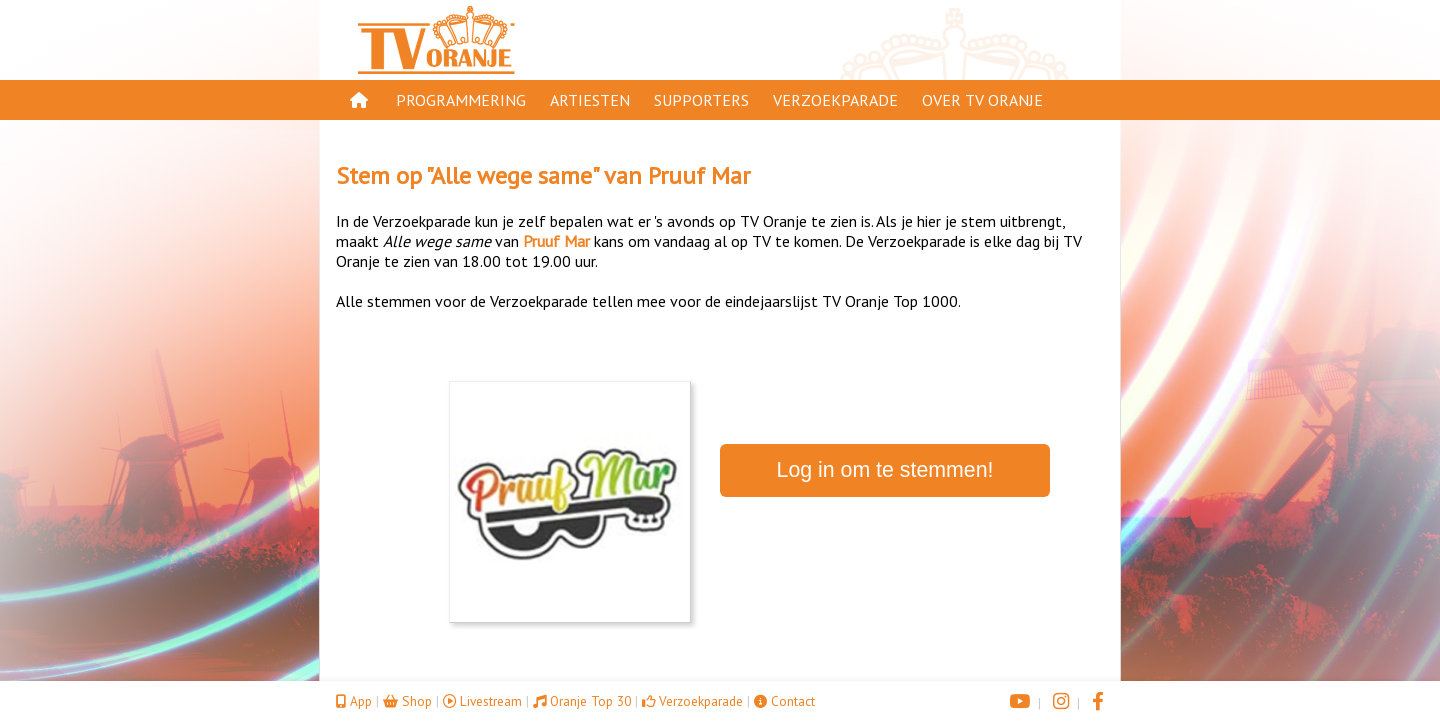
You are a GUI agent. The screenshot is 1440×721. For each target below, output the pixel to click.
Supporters (701, 100)
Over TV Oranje (982, 100)
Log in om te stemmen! (885, 470)
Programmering (461, 100)
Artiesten (590, 100)
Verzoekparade (835, 100)
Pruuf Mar (699, 175)
